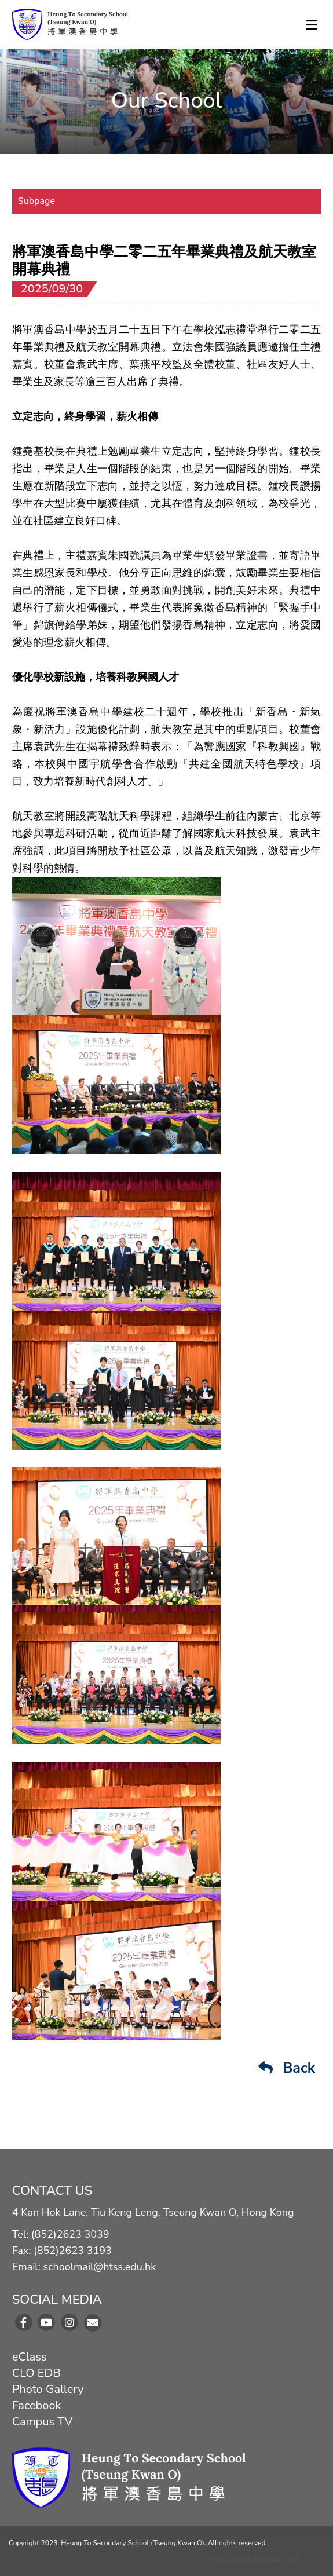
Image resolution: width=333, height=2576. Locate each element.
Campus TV (42, 2421)
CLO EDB (36, 2373)
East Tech (283, 2558)
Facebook (36, 2405)
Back (286, 2068)
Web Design (230, 2558)
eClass (29, 2357)
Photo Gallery (48, 2389)
